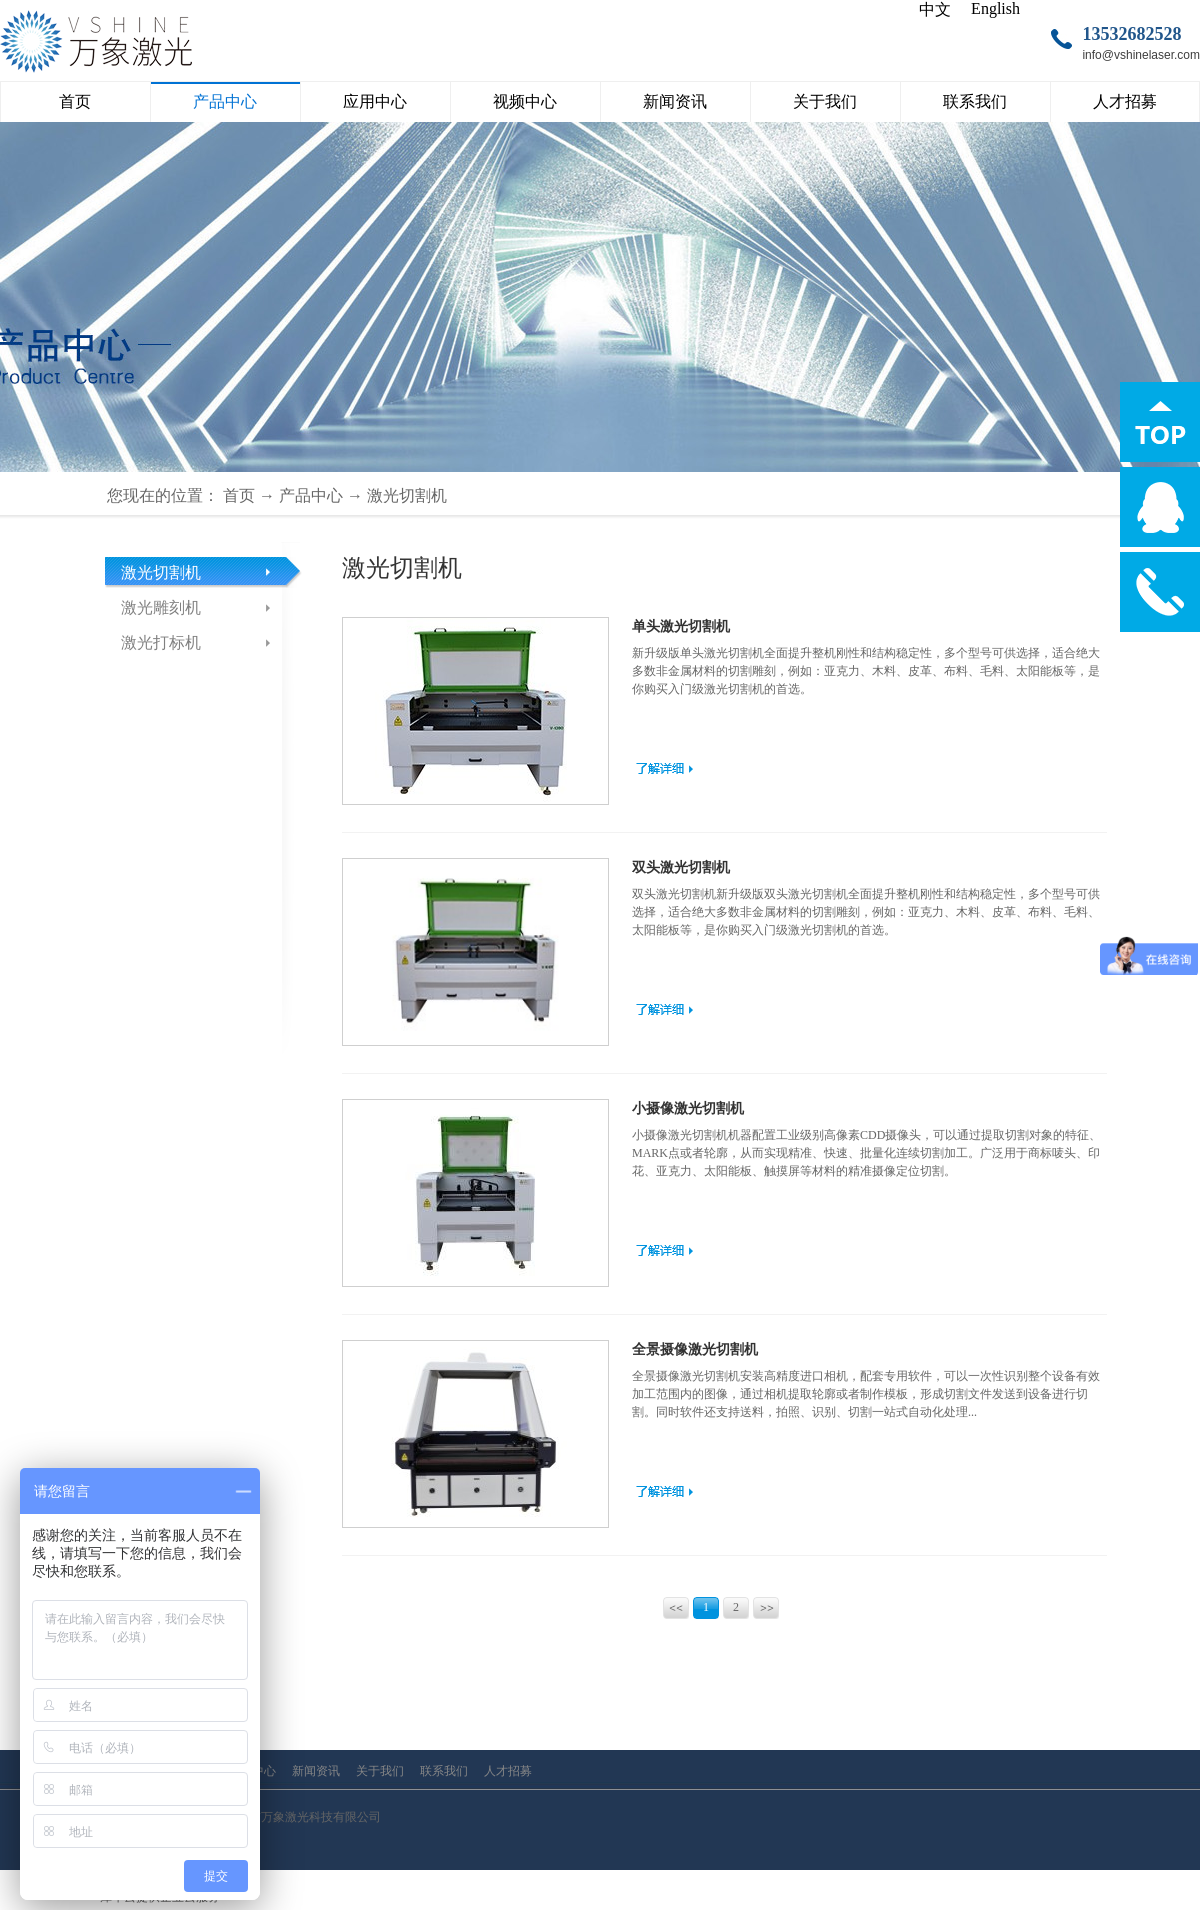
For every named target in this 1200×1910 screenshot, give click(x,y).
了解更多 (664, 768)
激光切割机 (407, 495)
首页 (75, 101)
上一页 (677, 1610)
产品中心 (311, 495)
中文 (935, 9)
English (995, 8)
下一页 (767, 1610)
